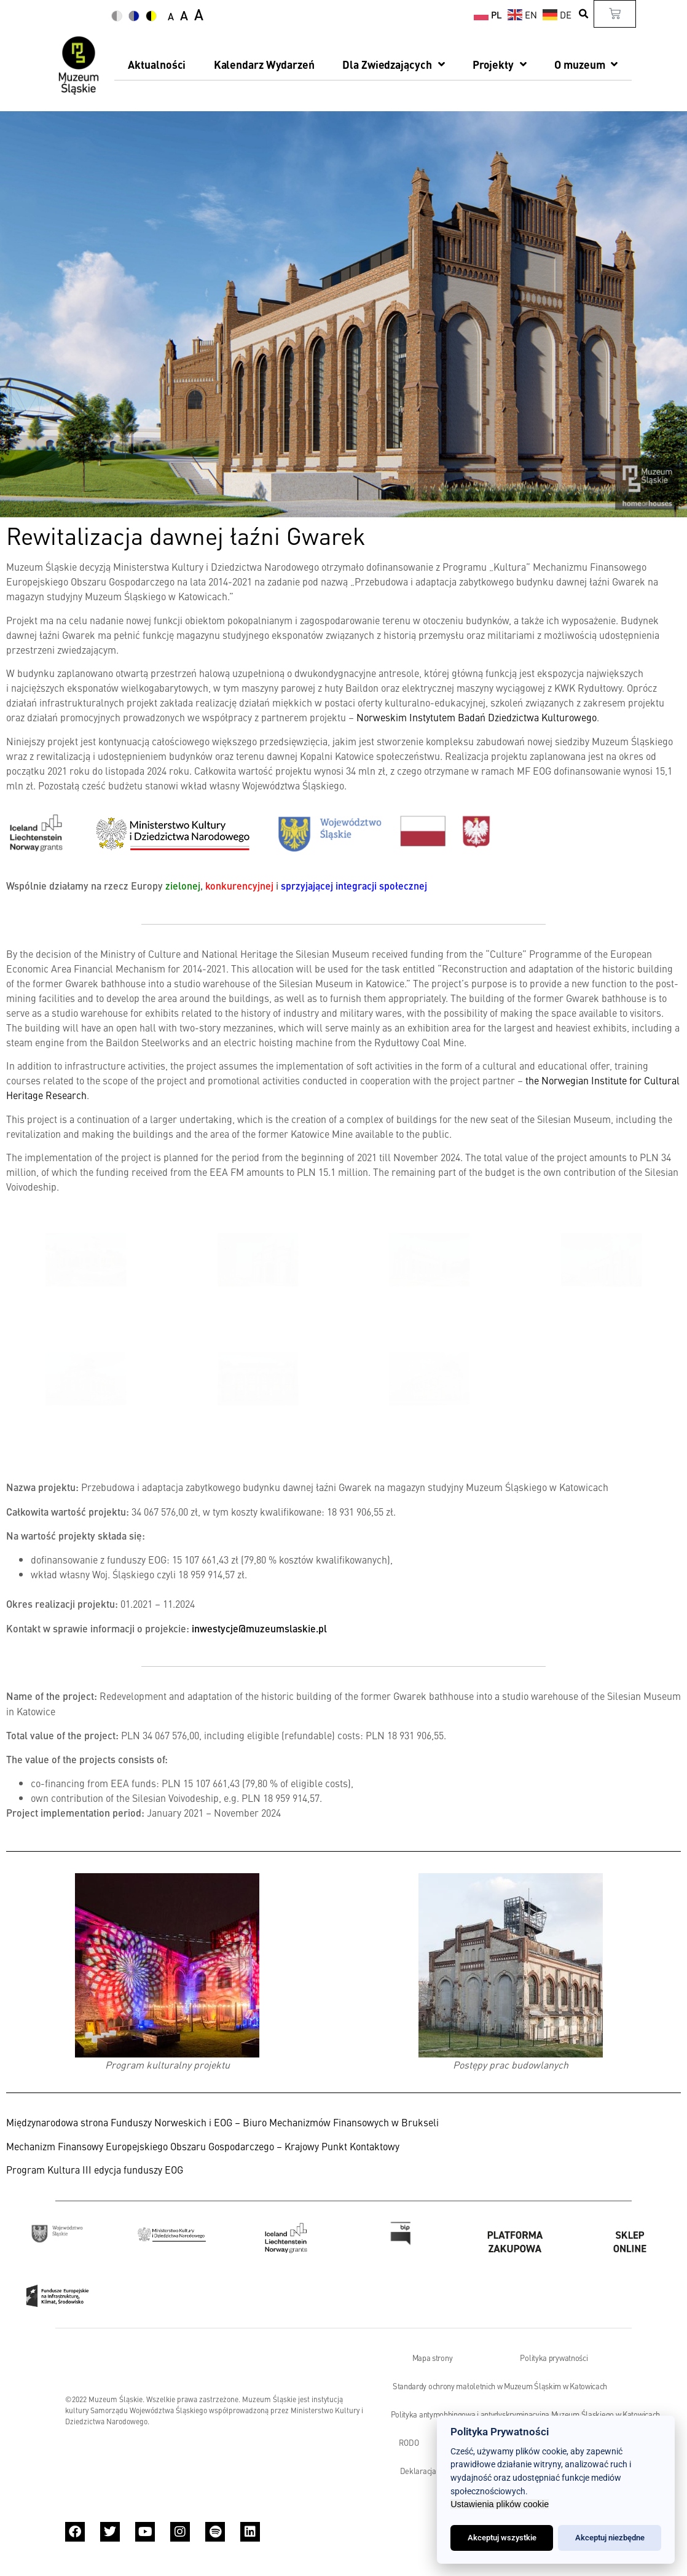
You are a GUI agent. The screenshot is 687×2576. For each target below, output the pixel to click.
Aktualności (157, 64)
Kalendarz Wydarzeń (264, 64)
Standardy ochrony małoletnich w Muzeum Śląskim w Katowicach (500, 2386)
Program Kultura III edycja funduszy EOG (94, 2169)
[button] (584, 13)
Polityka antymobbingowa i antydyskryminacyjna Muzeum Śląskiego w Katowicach (526, 2414)
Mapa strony (432, 2357)
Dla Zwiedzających (393, 64)
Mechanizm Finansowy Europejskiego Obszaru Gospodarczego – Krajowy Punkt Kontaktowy (202, 2146)
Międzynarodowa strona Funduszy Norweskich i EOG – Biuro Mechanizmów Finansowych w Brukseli (223, 2122)
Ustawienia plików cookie (499, 2504)
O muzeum (586, 64)
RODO (408, 2442)
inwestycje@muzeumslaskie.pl (259, 1628)
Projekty (500, 64)
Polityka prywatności (553, 2357)
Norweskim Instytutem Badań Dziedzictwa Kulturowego (476, 717)
